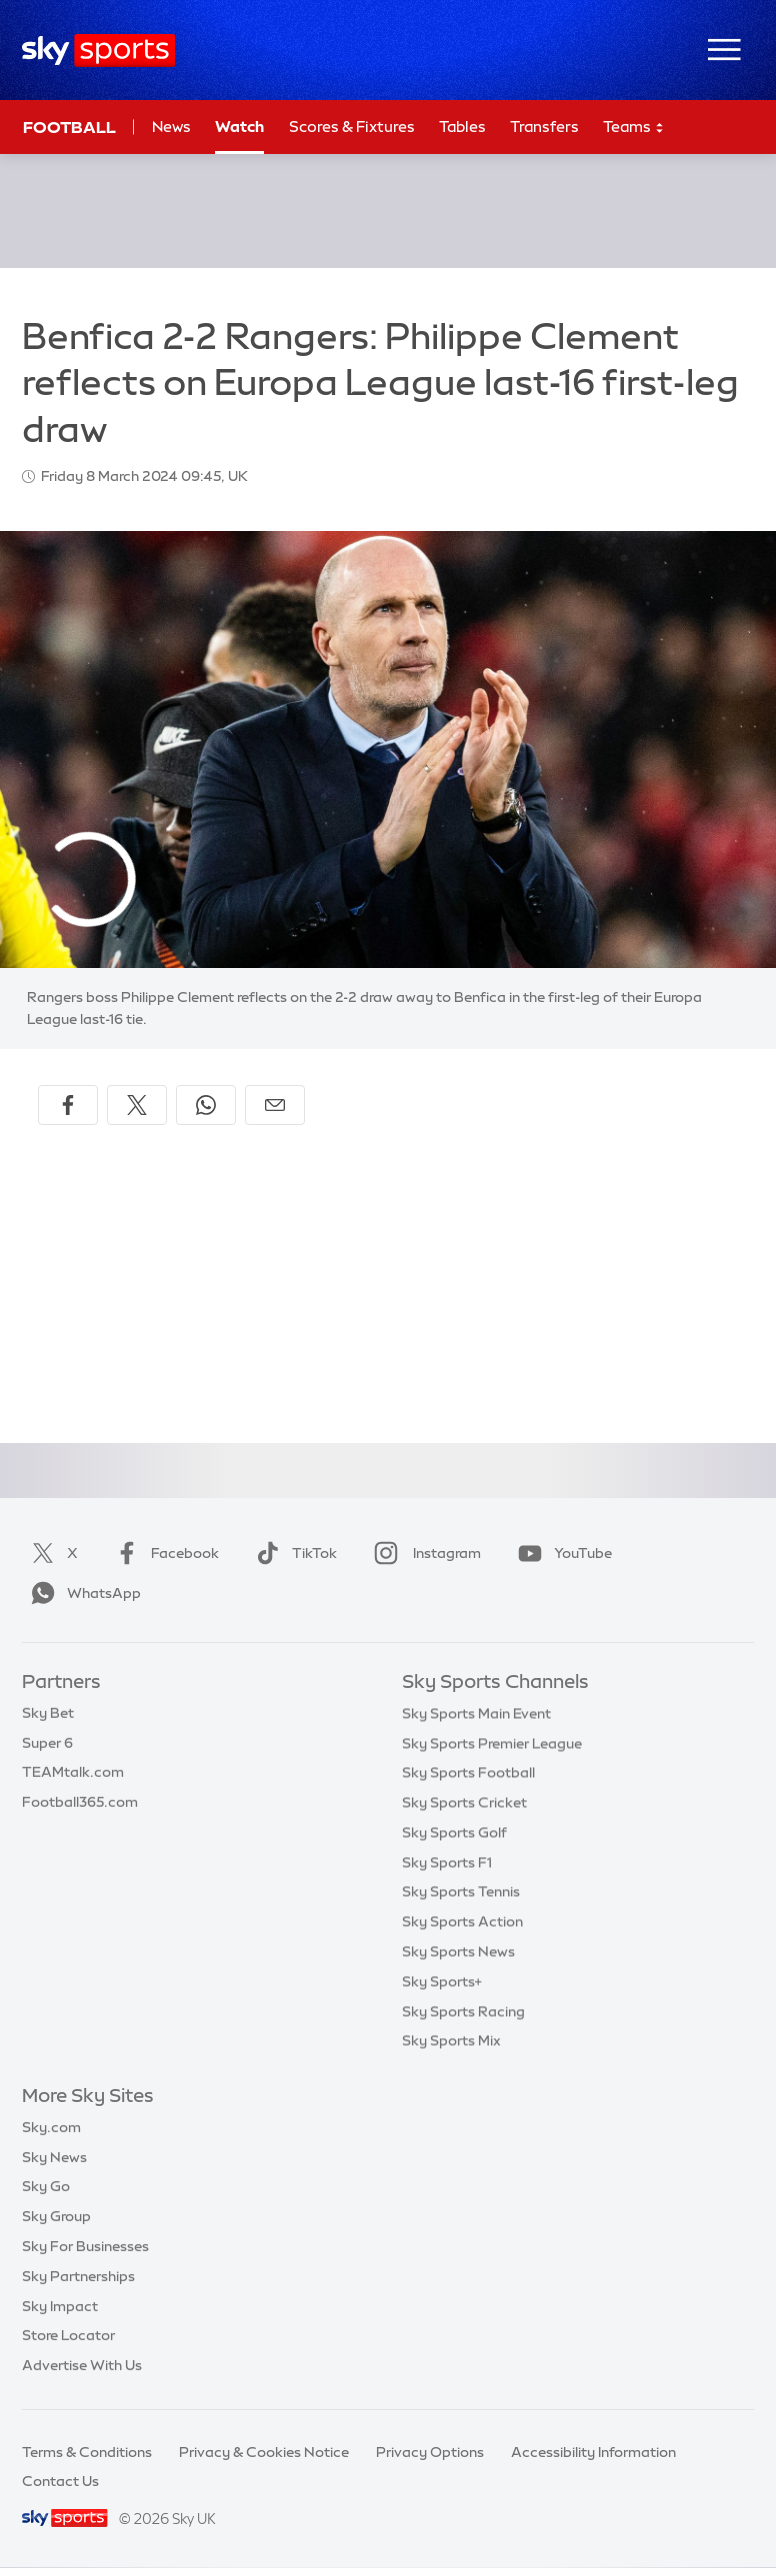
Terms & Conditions (87, 2452)
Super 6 (47, 1743)
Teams (634, 127)
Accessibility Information (593, 2452)
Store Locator (68, 2335)
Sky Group (56, 2216)
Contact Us (60, 2481)
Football (69, 127)
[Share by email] (275, 1105)
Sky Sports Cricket (464, 1802)
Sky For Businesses (85, 2246)
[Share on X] (137, 1105)
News (171, 126)
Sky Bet (48, 1713)
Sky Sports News (458, 1951)
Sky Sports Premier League (492, 1743)
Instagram (423, 1553)
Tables (462, 126)
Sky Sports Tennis (461, 1891)
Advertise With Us (82, 2365)
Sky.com (51, 2127)
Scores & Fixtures (352, 126)
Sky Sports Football (468, 1772)
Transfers (544, 126)
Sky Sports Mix (451, 2040)
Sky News (54, 2157)
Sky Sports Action (462, 1921)
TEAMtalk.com (73, 1772)
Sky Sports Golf (454, 1832)
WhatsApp (82, 1593)
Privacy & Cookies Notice (264, 2452)
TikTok (292, 1553)
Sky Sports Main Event (476, 1713)
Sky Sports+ (442, 1981)
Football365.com (80, 1802)
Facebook (163, 1553)
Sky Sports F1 (447, 1862)
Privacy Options (430, 2452)
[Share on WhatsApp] (206, 1105)
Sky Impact (60, 2306)
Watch (239, 126)
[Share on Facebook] (68, 1105)
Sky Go (46, 2186)
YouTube (561, 1553)
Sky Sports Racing (463, 2011)
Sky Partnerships (78, 2276)
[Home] (98, 50)
